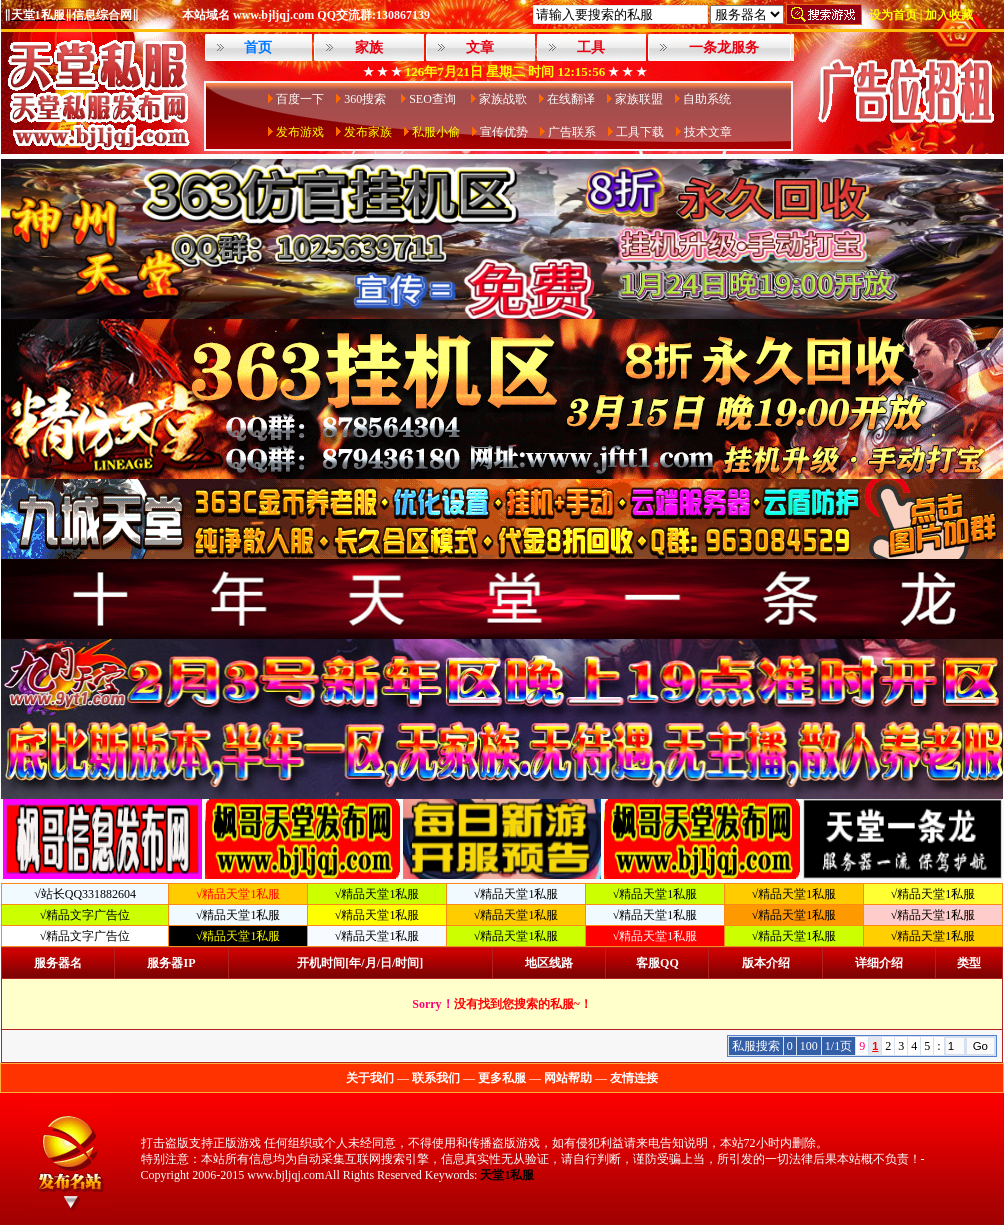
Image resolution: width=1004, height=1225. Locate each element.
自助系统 (707, 99)
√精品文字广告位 (85, 915)
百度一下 (300, 99)
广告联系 (572, 132)
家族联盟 (639, 99)
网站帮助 (568, 1078)
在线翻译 (571, 99)
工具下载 (640, 132)
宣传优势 (504, 132)
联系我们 (436, 1078)
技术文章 (708, 132)
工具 (591, 47)
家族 (369, 47)
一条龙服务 (724, 47)
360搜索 (366, 99)
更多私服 (502, 1078)
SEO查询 (434, 99)
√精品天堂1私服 (377, 894)
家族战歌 (503, 99)
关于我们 (370, 1078)
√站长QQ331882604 (85, 894)
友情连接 (634, 1078)
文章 (480, 47)
